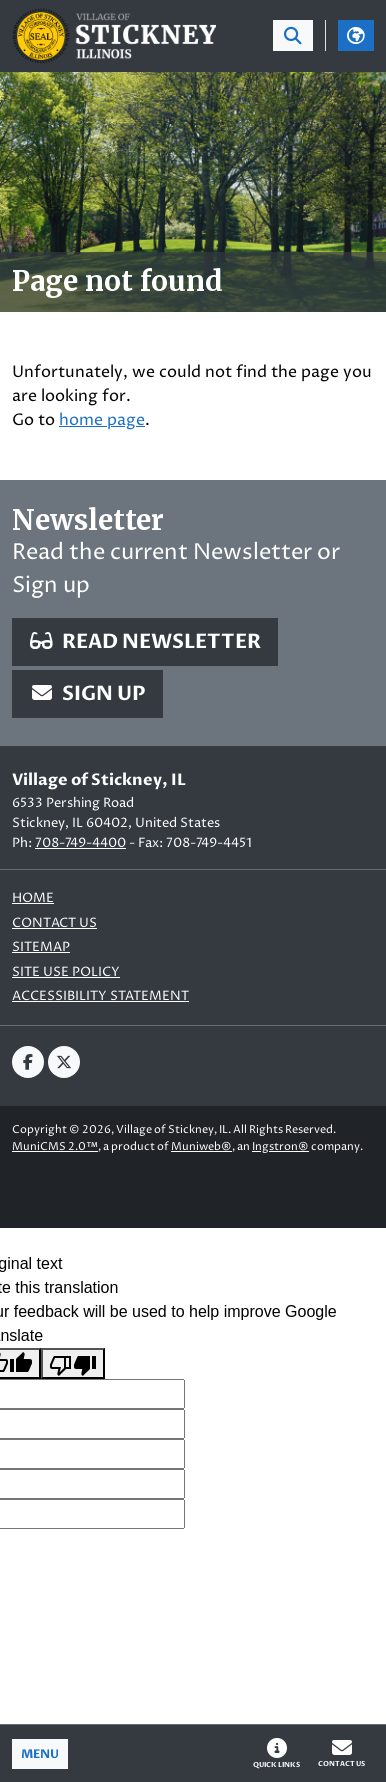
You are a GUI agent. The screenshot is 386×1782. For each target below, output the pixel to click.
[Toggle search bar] (293, 35)
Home (33, 898)
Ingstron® (280, 1146)
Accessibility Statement (100, 996)
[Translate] (356, 35)
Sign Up (87, 693)
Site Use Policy (66, 972)
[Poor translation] (73, 1363)
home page (102, 420)
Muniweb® (201, 1146)
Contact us (54, 923)
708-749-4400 (80, 843)
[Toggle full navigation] (40, 1754)
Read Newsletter (145, 641)
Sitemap (41, 947)
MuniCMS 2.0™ (55, 1146)
